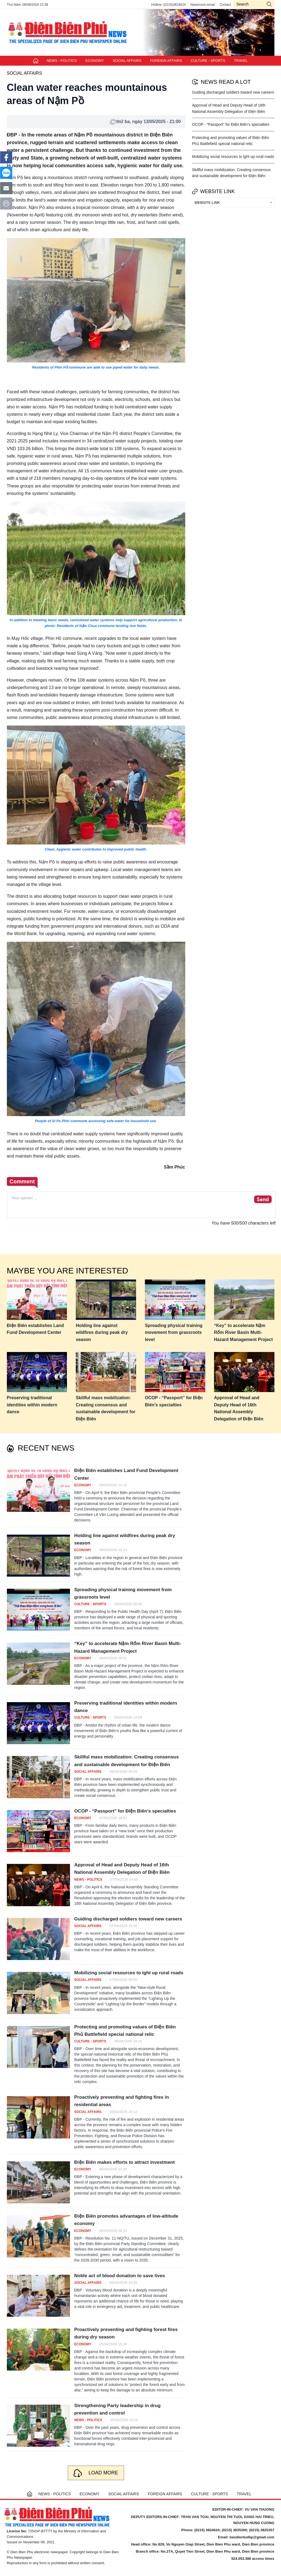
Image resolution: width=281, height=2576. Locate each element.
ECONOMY (95, 60)
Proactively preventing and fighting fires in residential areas (121, 2101)
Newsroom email (202, 5)
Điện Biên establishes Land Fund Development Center (35, 1329)
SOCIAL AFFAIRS (127, 60)
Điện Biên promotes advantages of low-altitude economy (126, 2219)
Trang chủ (35, 61)
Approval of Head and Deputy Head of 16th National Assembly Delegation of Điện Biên (238, 1408)
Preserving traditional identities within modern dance (32, 1404)
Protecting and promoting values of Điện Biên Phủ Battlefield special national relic (125, 2030)
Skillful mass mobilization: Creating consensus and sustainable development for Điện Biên (105, 1408)
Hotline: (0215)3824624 (168, 5)
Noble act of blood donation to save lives (119, 2275)
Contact (225, 5)
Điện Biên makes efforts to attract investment (124, 2162)
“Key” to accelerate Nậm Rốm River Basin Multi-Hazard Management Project (243, 1332)
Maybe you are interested (67, 1270)
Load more (103, 2472)
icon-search (269, 4)
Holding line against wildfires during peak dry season (102, 1332)
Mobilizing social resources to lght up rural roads (233, 156)
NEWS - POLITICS (62, 60)
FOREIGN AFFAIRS (166, 60)
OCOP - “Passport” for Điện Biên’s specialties (230, 124)
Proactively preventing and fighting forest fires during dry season (126, 2333)
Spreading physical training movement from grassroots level (174, 1332)
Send (263, 1200)
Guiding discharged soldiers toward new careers (233, 92)
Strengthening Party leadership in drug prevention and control (117, 2409)
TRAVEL (241, 60)
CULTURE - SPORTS (208, 60)
